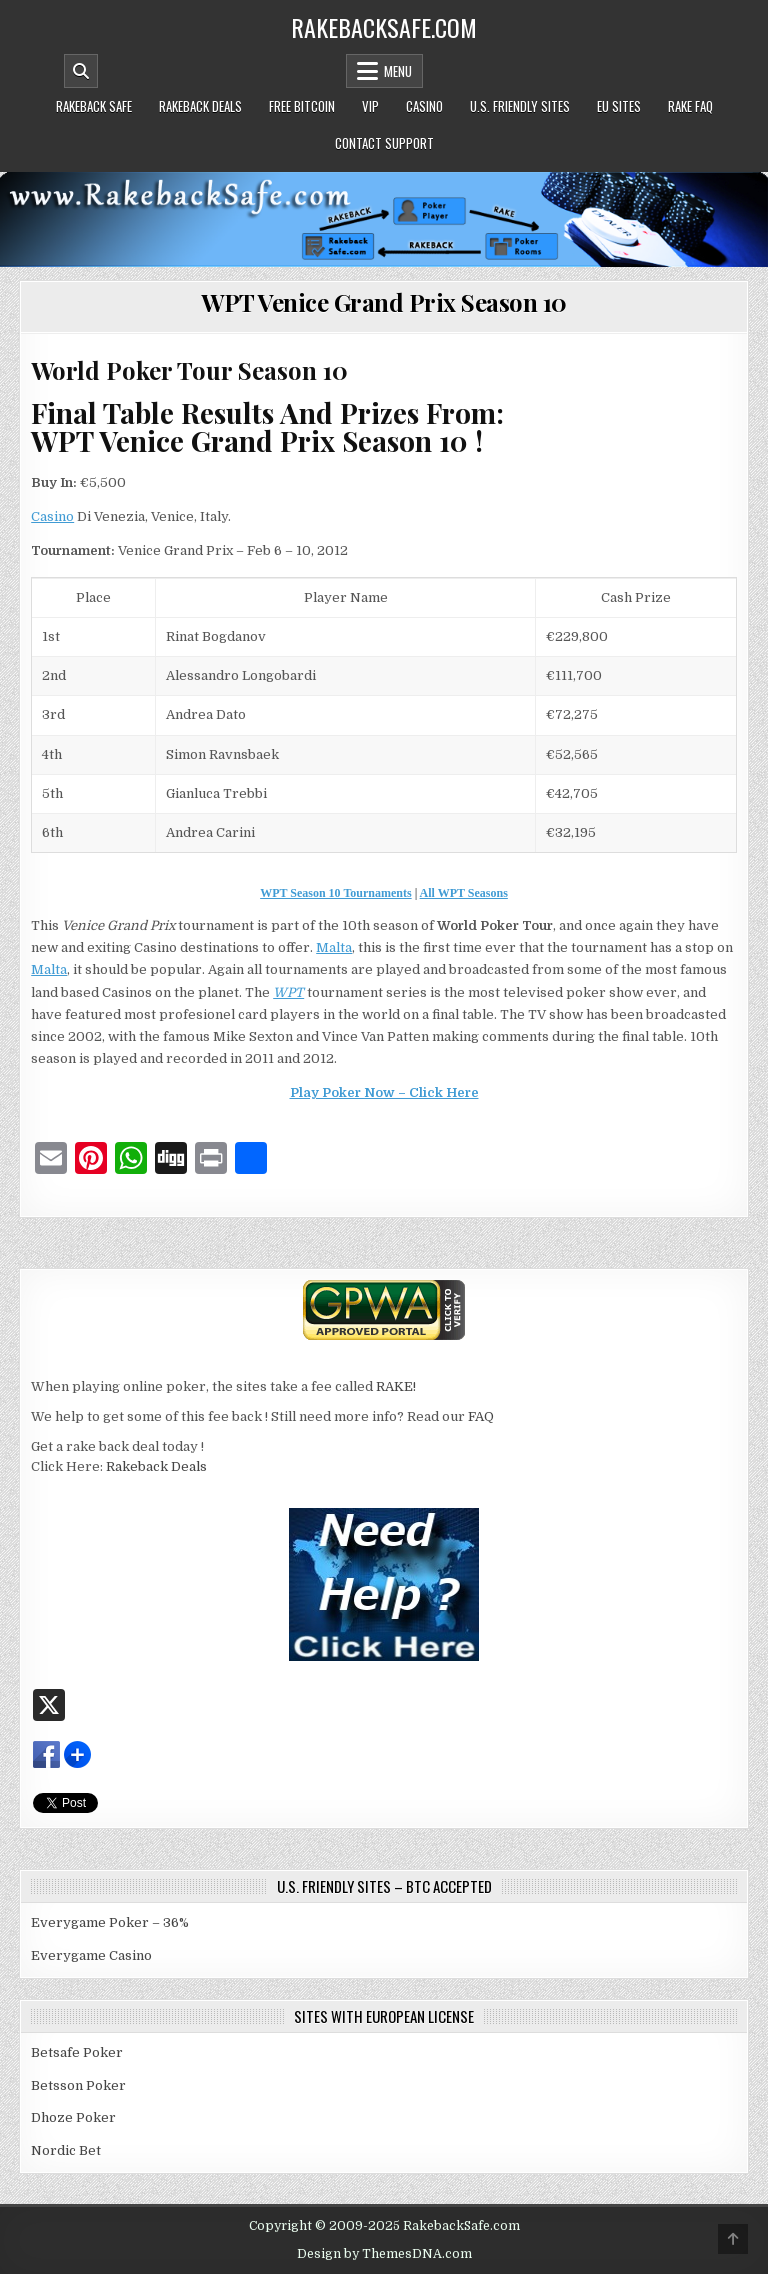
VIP (370, 106)
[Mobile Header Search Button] (81, 71)
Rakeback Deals (200, 106)
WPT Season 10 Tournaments (335, 893)
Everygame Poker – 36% (110, 1922)
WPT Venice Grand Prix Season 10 (384, 302)
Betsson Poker (78, 2085)
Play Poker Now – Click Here (384, 1092)
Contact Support (384, 143)
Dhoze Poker (73, 2117)
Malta (334, 947)
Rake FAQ (690, 106)
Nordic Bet (66, 2150)
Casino (424, 106)
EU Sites (619, 106)
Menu (398, 71)
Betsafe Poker (77, 2052)
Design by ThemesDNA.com (384, 2254)
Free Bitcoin (302, 106)
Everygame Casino (91, 1955)
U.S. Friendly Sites (520, 106)
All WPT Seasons (464, 893)
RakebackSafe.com (384, 27)
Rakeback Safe (94, 106)
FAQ (481, 1416)
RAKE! (396, 1386)
